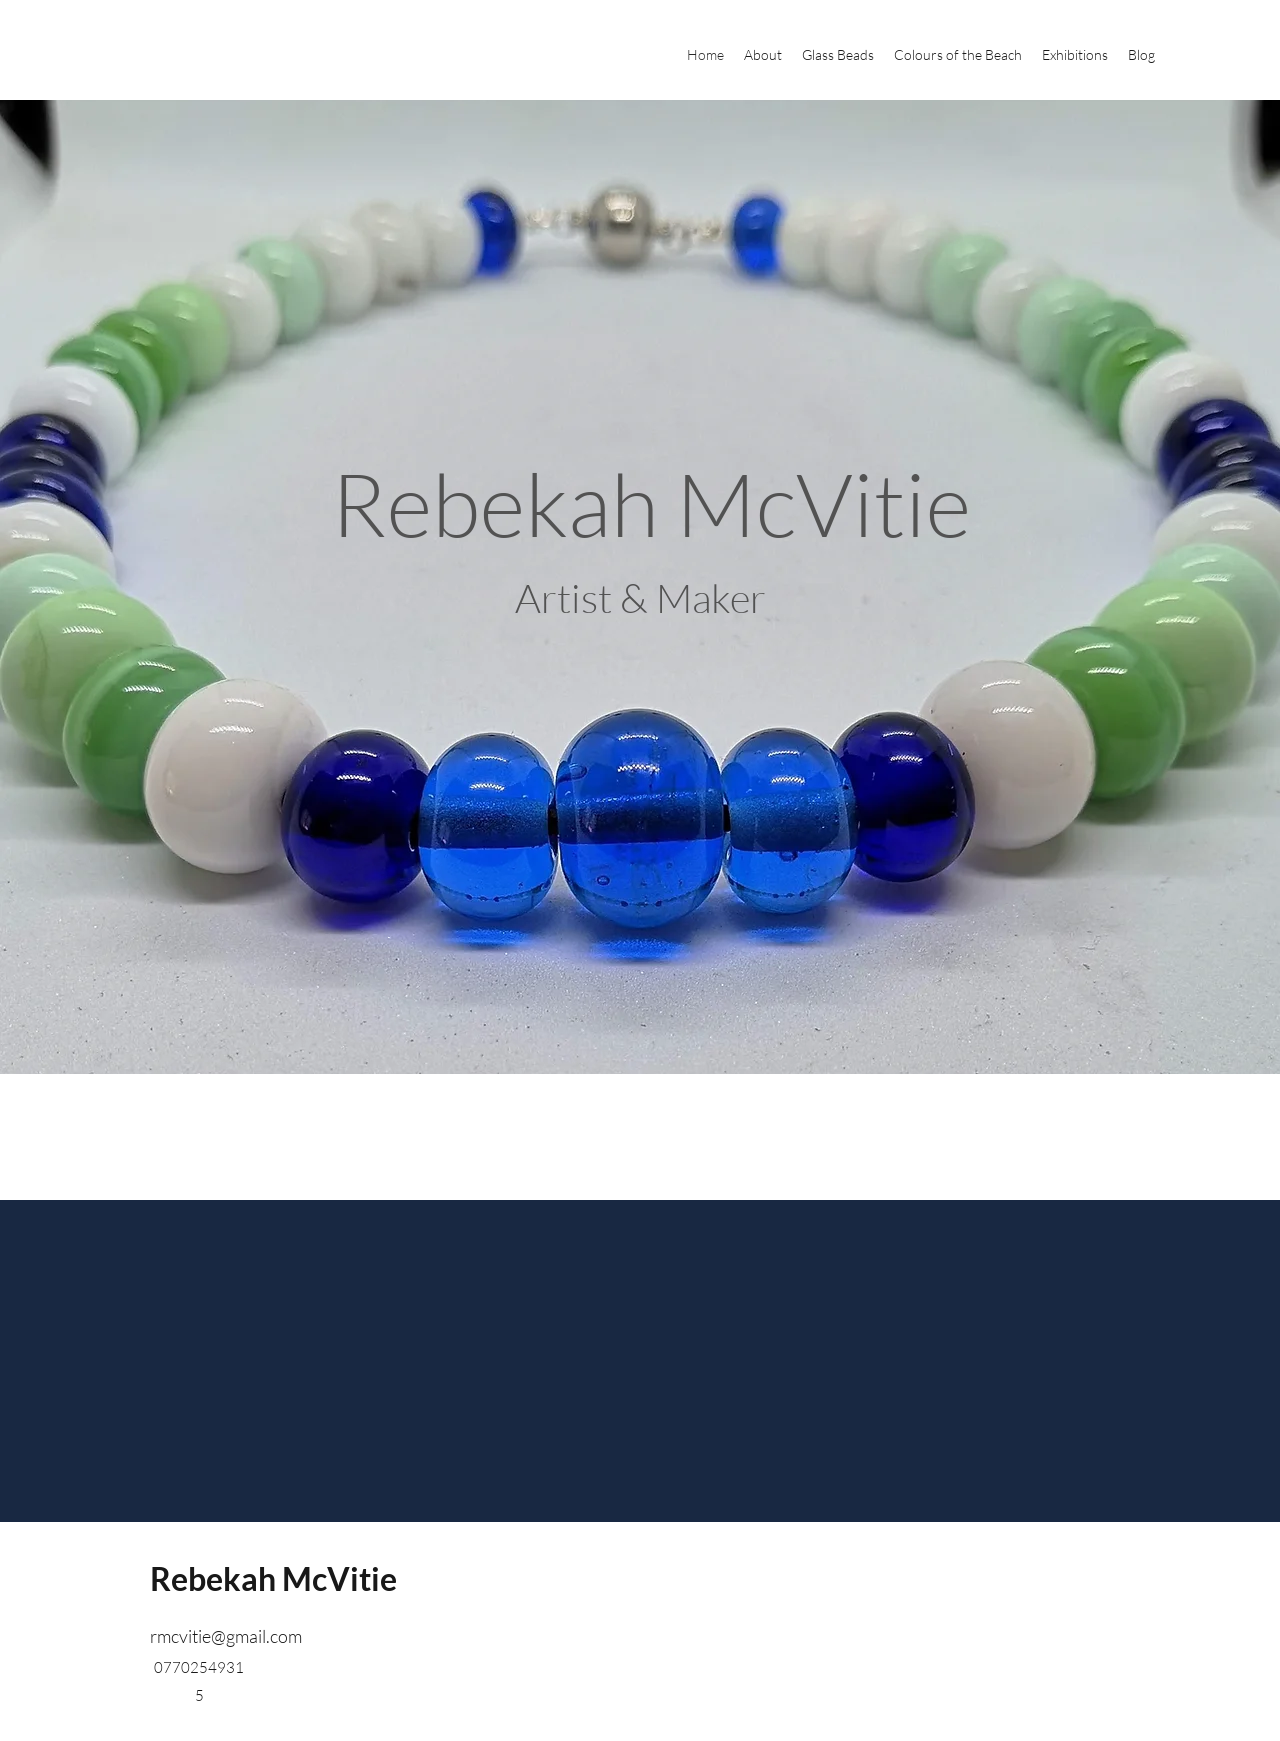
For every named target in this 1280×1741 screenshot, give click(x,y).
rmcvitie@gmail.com (226, 1636)
